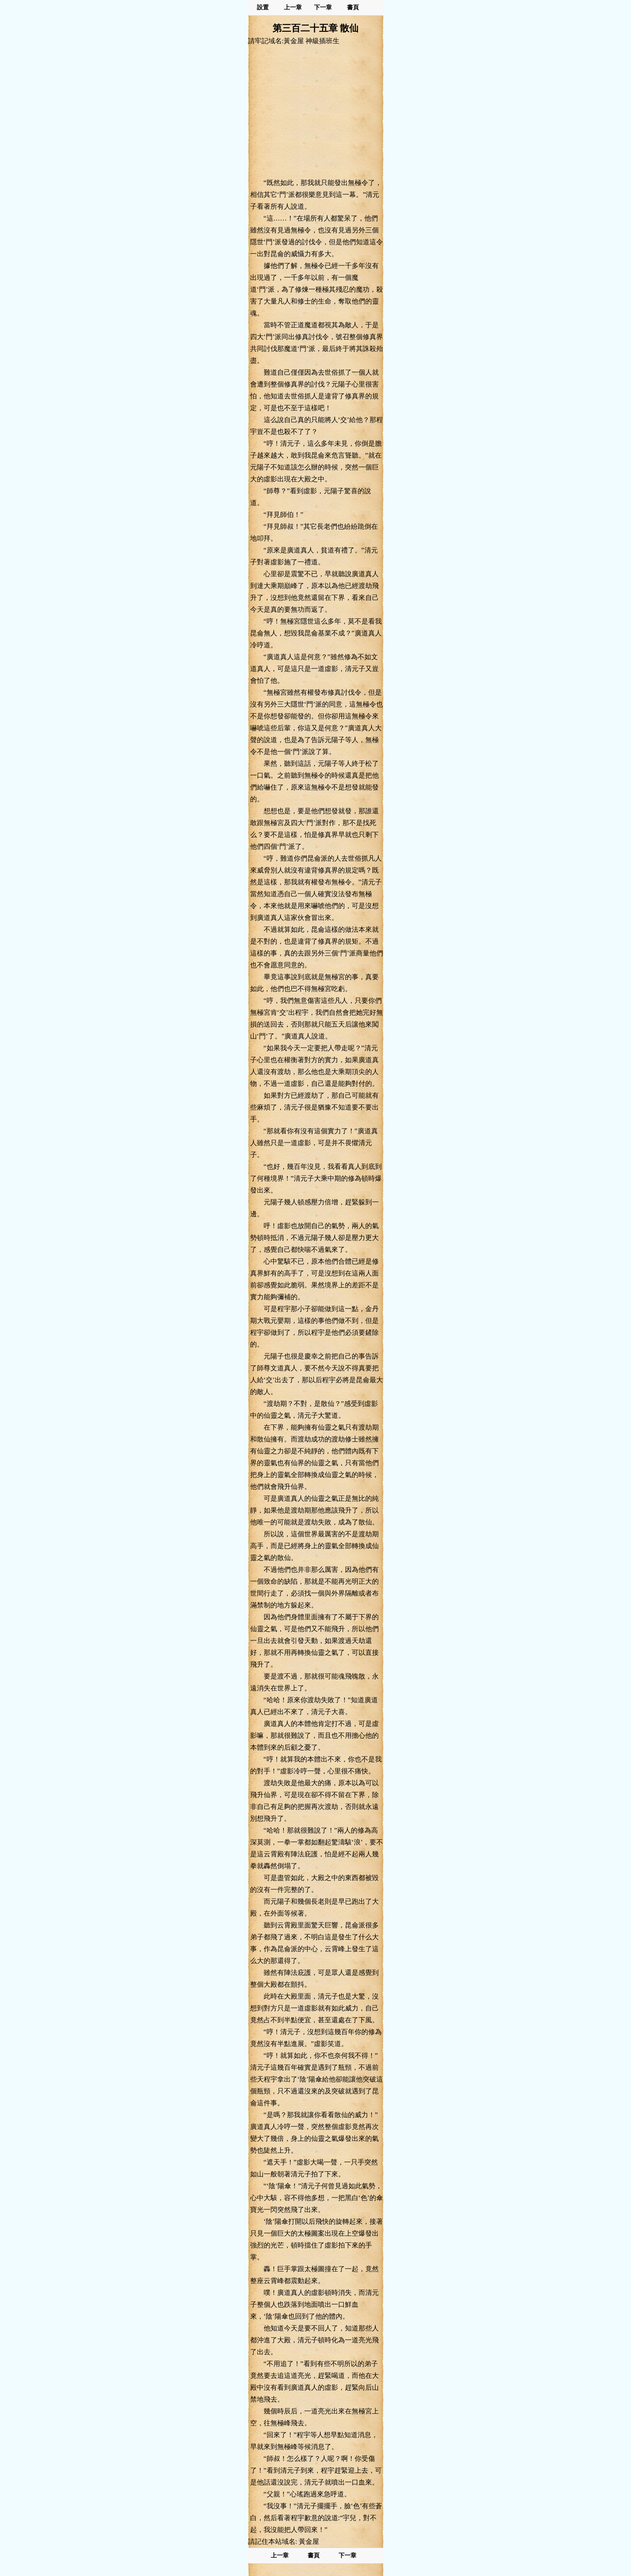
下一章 (323, 7)
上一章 (293, 7)
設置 (263, 7)
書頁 (353, 7)
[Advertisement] (315, 111)
